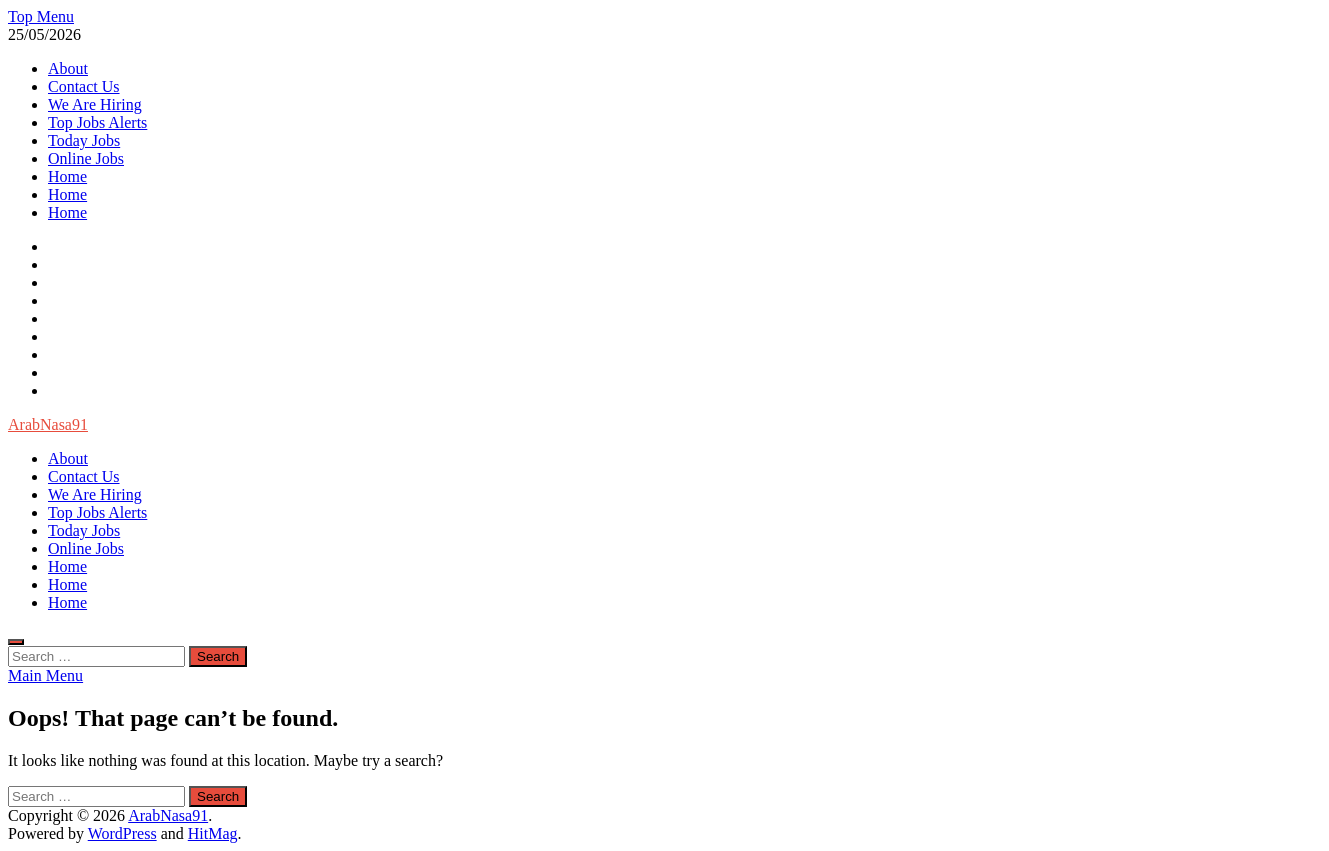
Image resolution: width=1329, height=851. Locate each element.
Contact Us (84, 86)
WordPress (122, 833)
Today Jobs (84, 140)
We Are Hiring (95, 104)
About (68, 68)
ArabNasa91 (48, 424)
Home (67, 176)
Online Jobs (86, 158)
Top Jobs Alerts (97, 122)
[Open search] (16, 642)
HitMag (213, 833)
